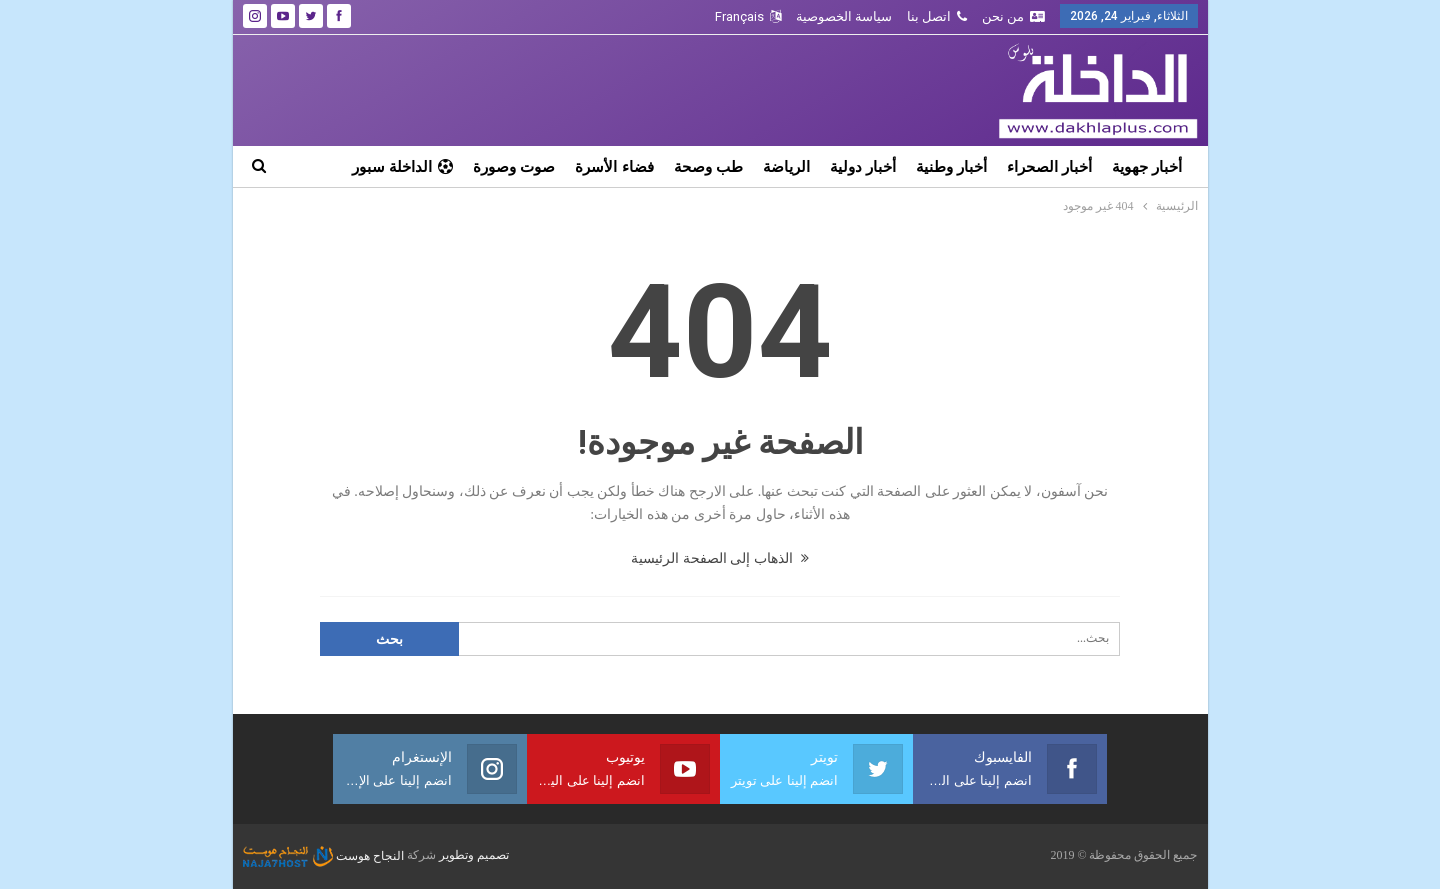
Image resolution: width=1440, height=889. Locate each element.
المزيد (434, 166)
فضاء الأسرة (614, 166)
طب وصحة (708, 166)
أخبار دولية (863, 166)
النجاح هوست (323, 856)
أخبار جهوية (1147, 166)
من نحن (1013, 16)
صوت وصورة (514, 166)
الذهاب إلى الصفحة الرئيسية (720, 558)
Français (748, 16)
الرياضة (786, 166)
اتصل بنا (937, 16)
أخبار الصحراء (1049, 166)
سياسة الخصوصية (844, 16)
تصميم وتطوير (474, 856)
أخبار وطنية (951, 166)
